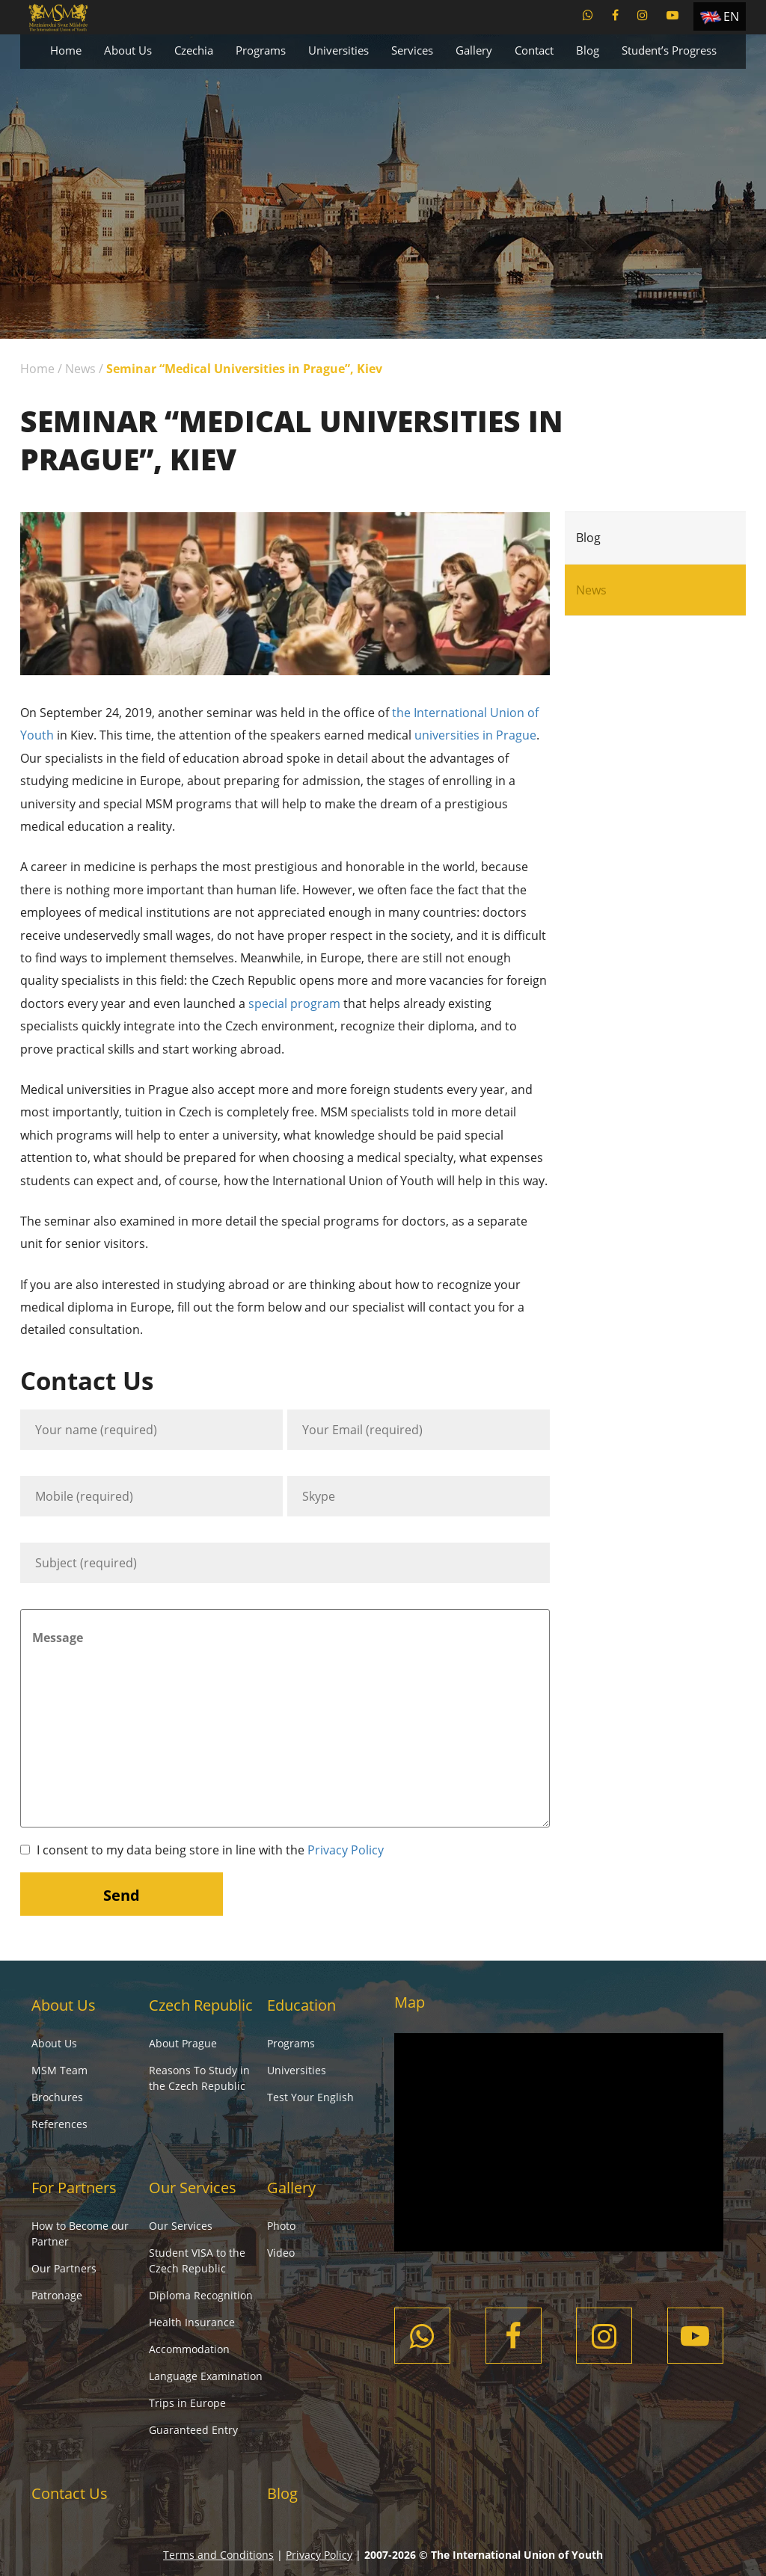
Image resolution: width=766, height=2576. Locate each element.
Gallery (474, 50)
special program (294, 1003)
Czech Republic (201, 2005)
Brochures (57, 2097)
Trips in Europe (187, 2403)
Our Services (192, 2187)
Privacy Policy (345, 1850)
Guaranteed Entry (193, 2430)
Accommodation (189, 2349)
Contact (534, 50)
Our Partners (63, 2268)
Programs (261, 50)
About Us (128, 50)
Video (281, 2252)
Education (301, 2005)
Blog (587, 50)
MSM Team (59, 2070)
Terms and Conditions (218, 2555)
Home (66, 50)
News (80, 368)
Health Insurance (192, 2322)
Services (412, 50)
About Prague (183, 2043)
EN (731, 16)
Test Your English (310, 2097)
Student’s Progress (669, 50)
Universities (338, 50)
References (59, 2124)
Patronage (56, 2295)
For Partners (74, 2187)
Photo (281, 2226)
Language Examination (206, 2376)
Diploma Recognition (201, 2295)
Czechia (193, 50)
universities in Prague (475, 735)
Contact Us (69, 2493)
